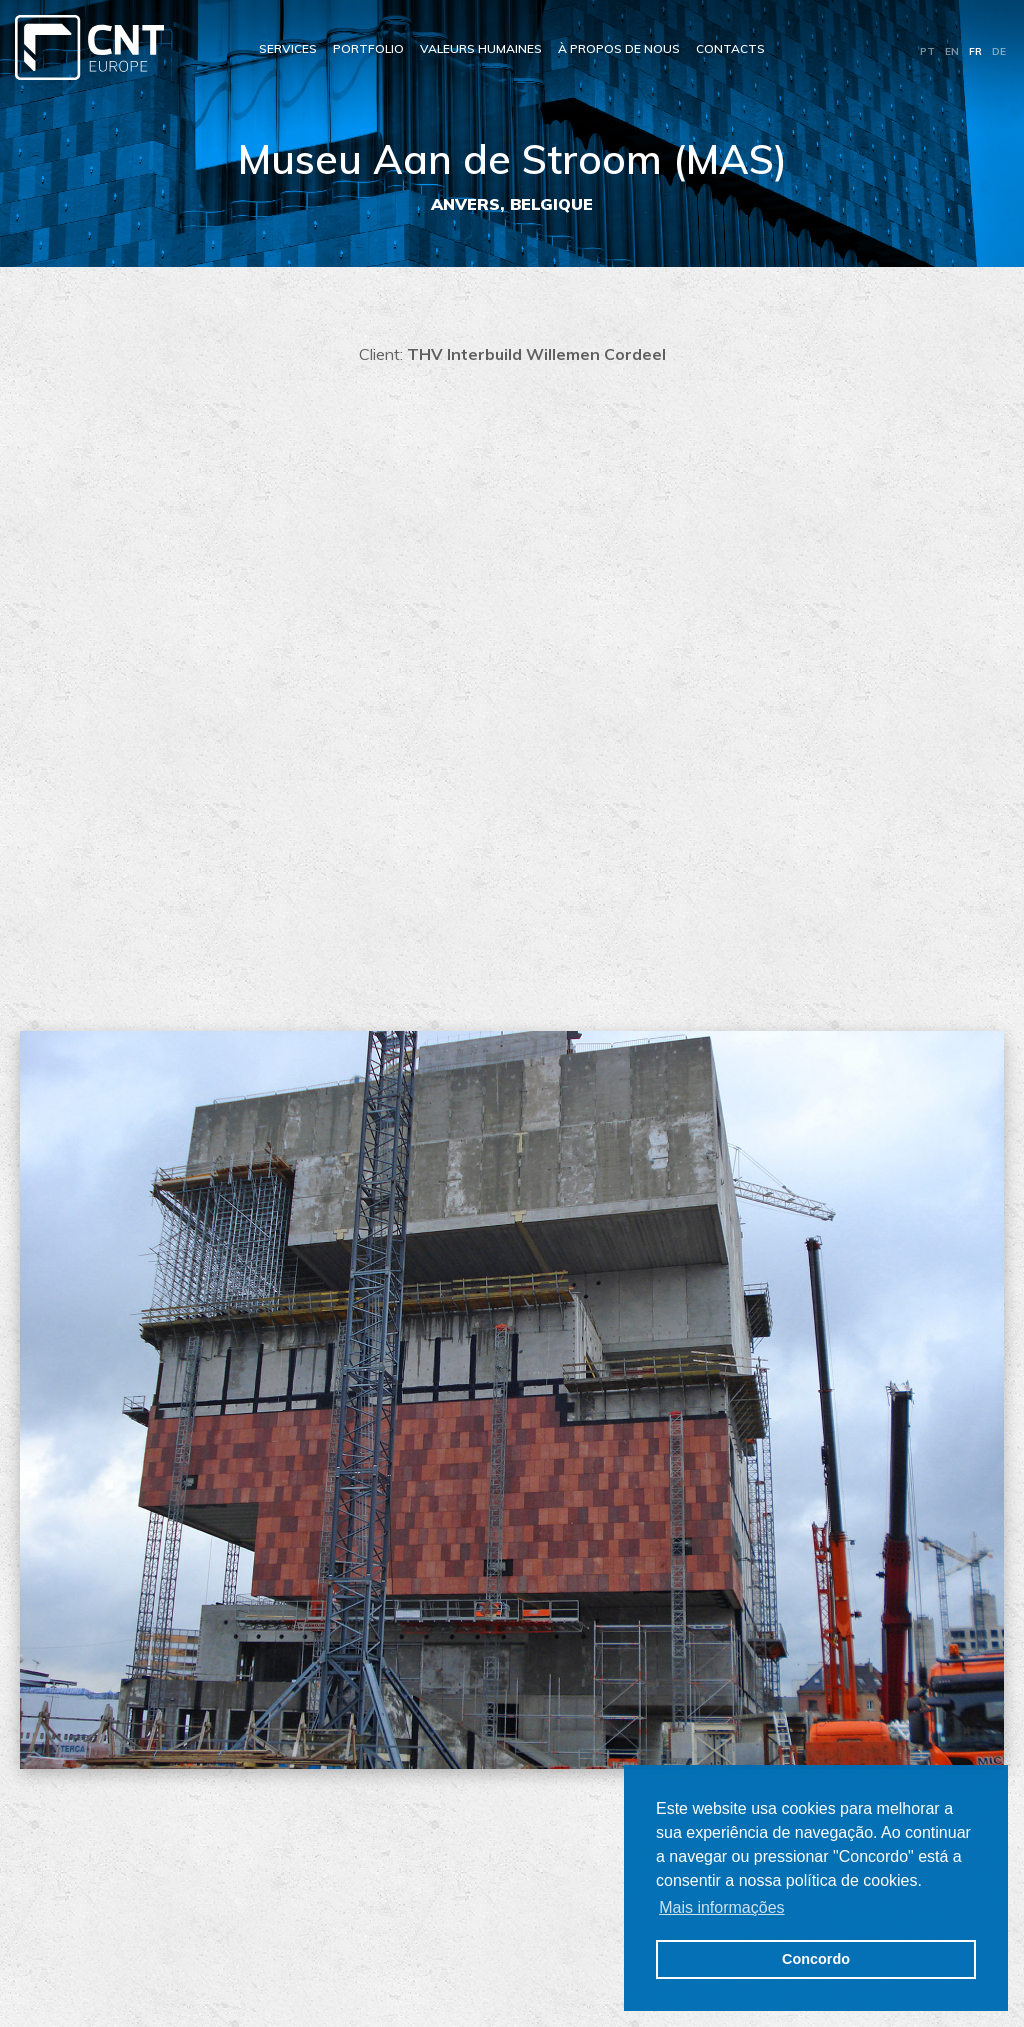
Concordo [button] (816, 1959)
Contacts (730, 48)
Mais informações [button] (721, 1907)
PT (927, 51)
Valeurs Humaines (481, 48)
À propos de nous (619, 48)
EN (952, 51)
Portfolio (368, 48)
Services (288, 48)
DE (999, 51)
